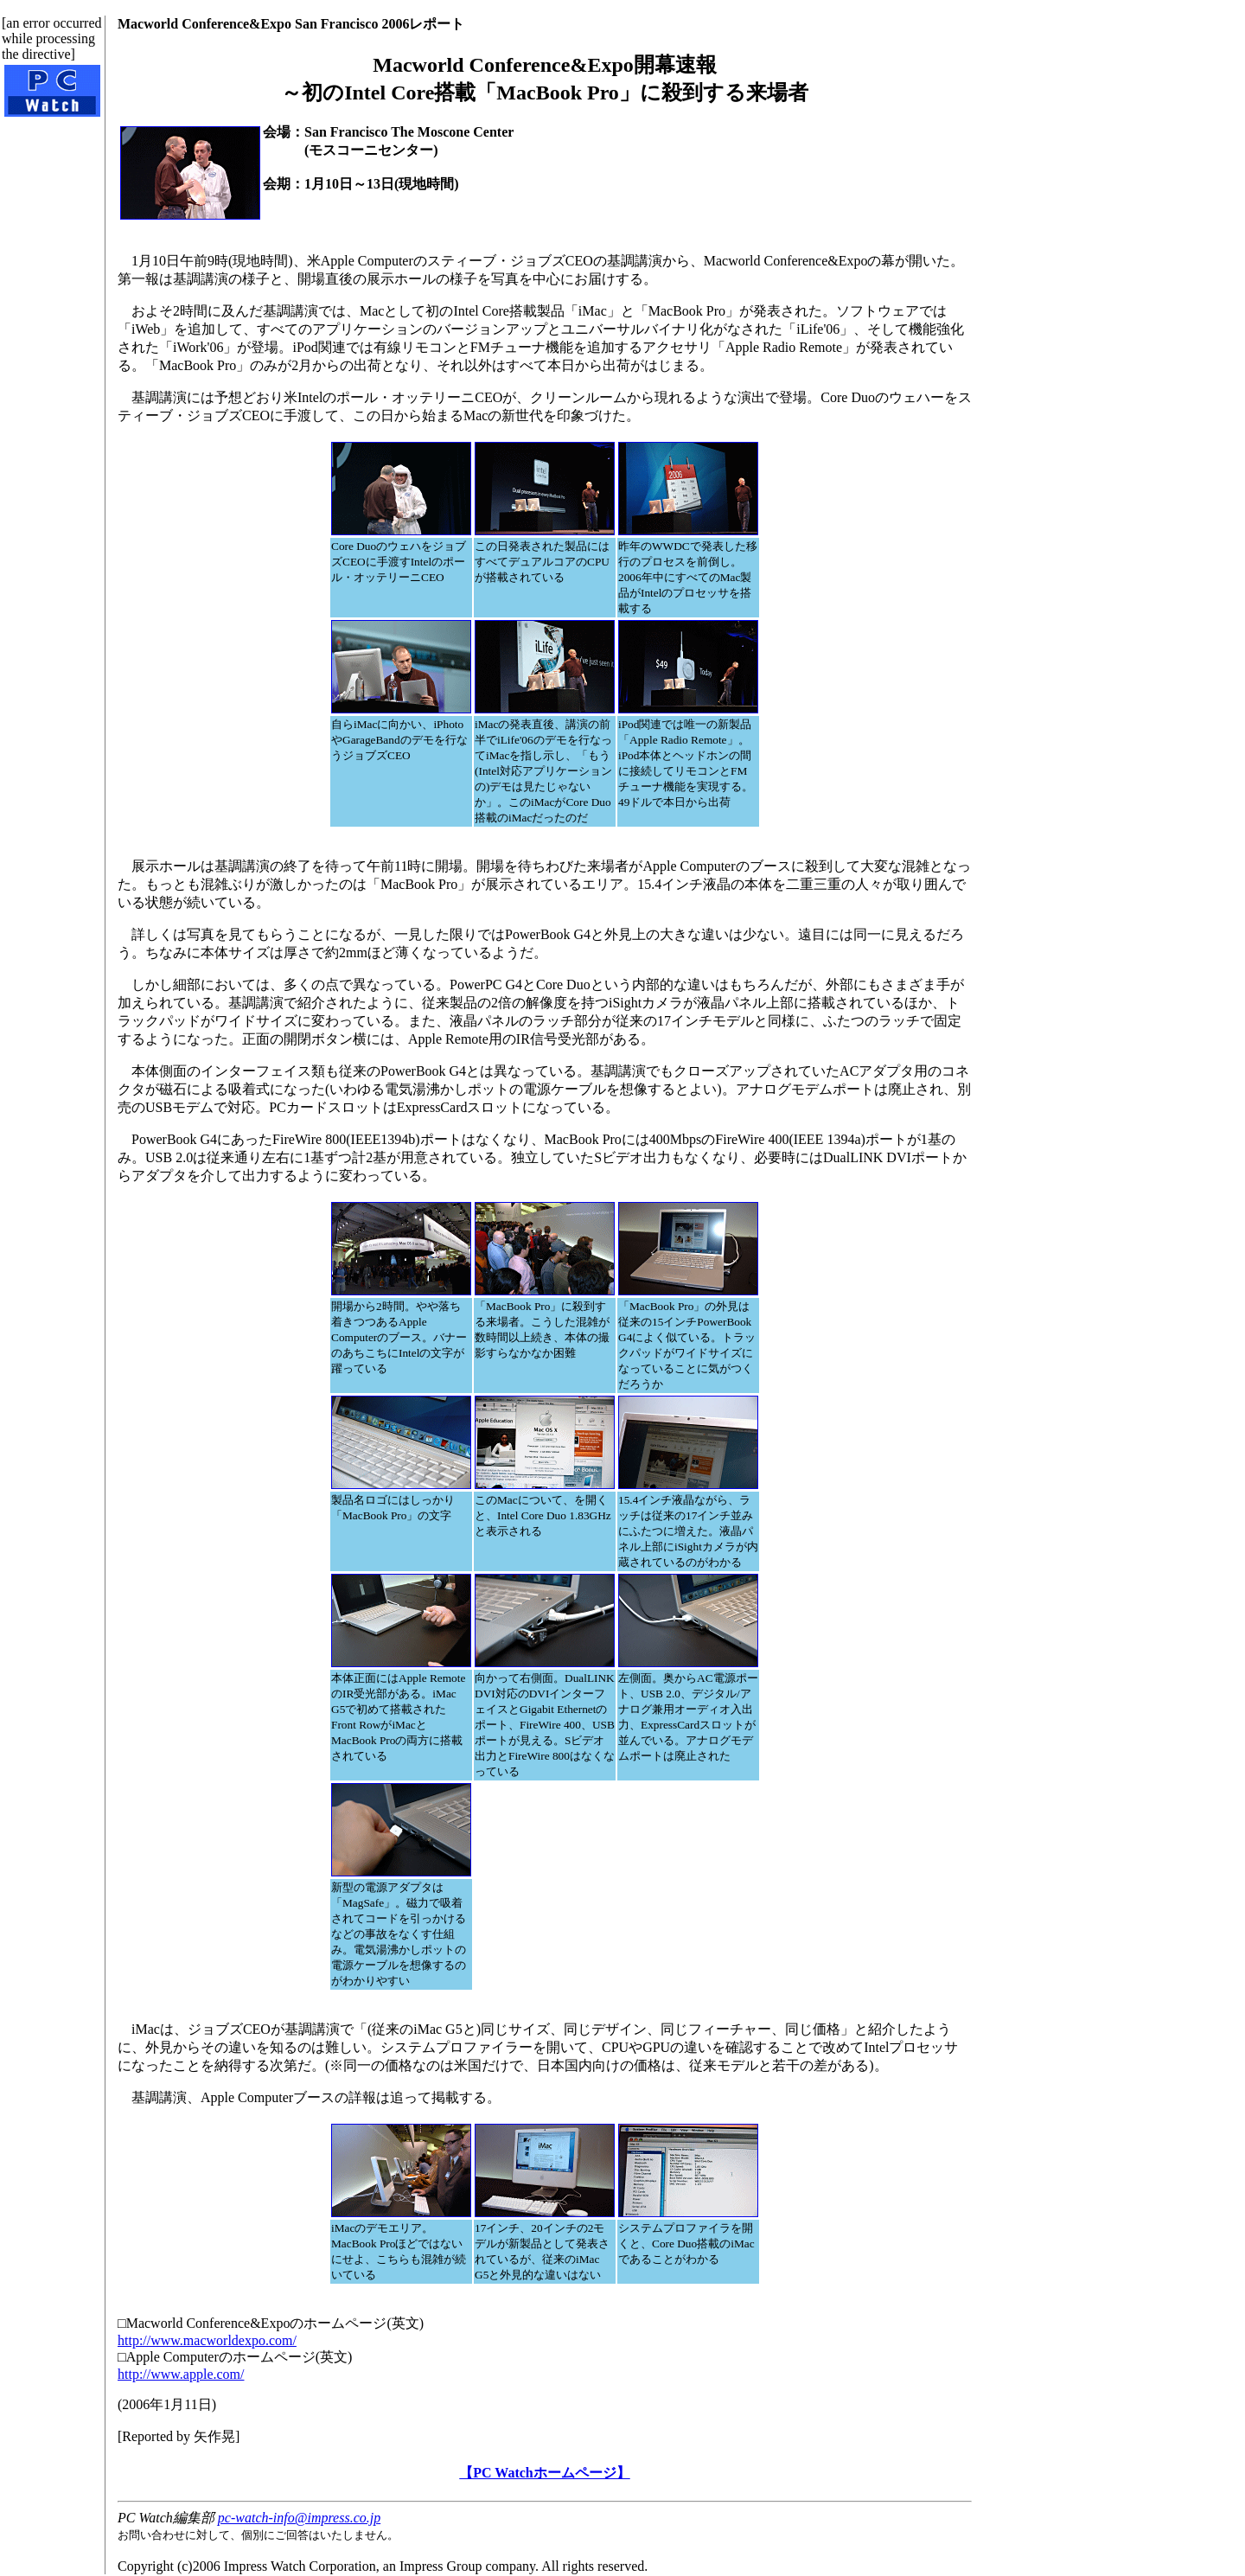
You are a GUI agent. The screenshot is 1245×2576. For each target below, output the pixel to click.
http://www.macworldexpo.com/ (207, 2340)
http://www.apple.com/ (181, 2374)
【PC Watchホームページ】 (544, 2472)
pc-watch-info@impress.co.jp (299, 2517)
